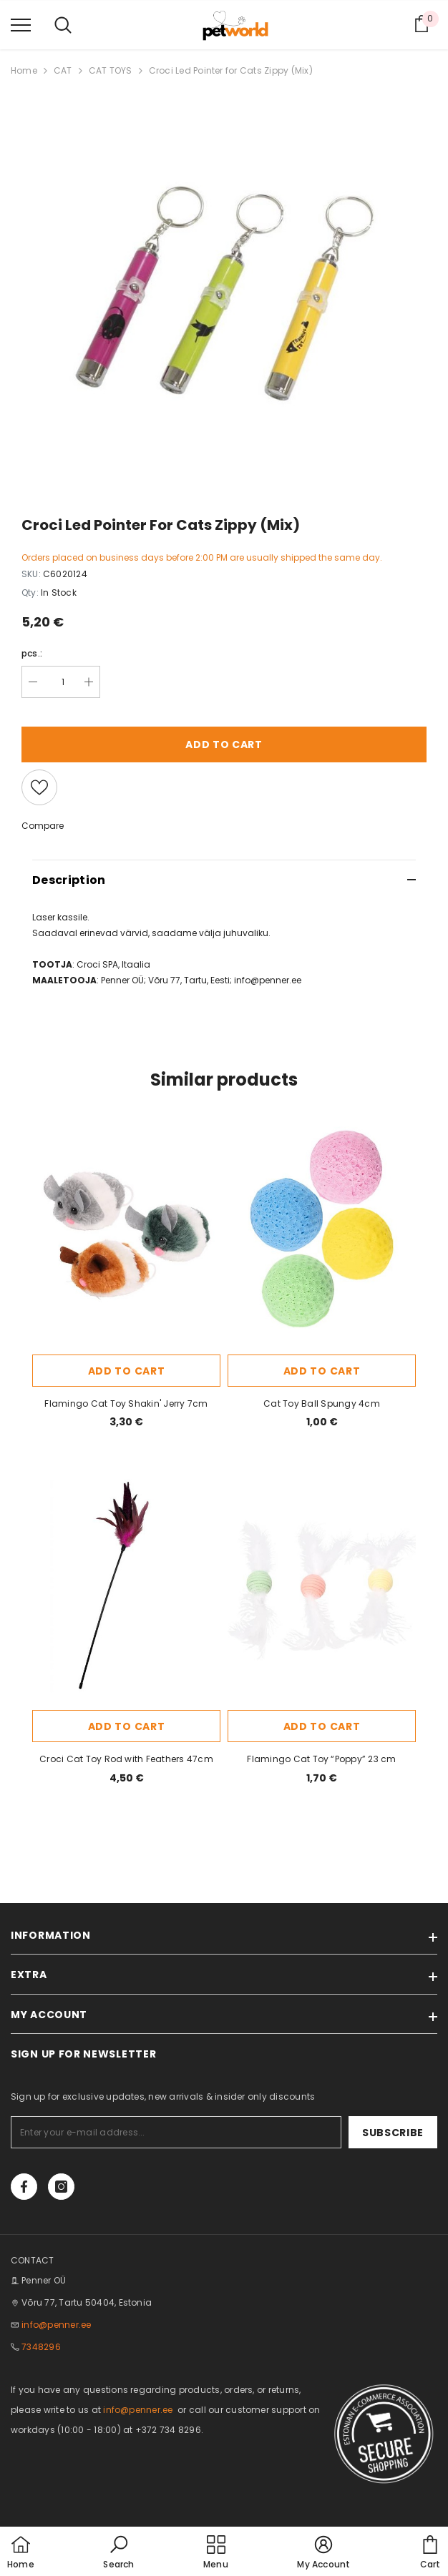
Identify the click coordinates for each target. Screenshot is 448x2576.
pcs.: (31, 653)
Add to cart (224, 744)
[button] (118, 2553)
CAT (63, 70)
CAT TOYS (110, 70)
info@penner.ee (56, 2325)
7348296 (41, 2347)
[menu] (21, 24)
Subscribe (393, 2132)
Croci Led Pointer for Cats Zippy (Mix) (231, 70)
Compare (42, 826)
